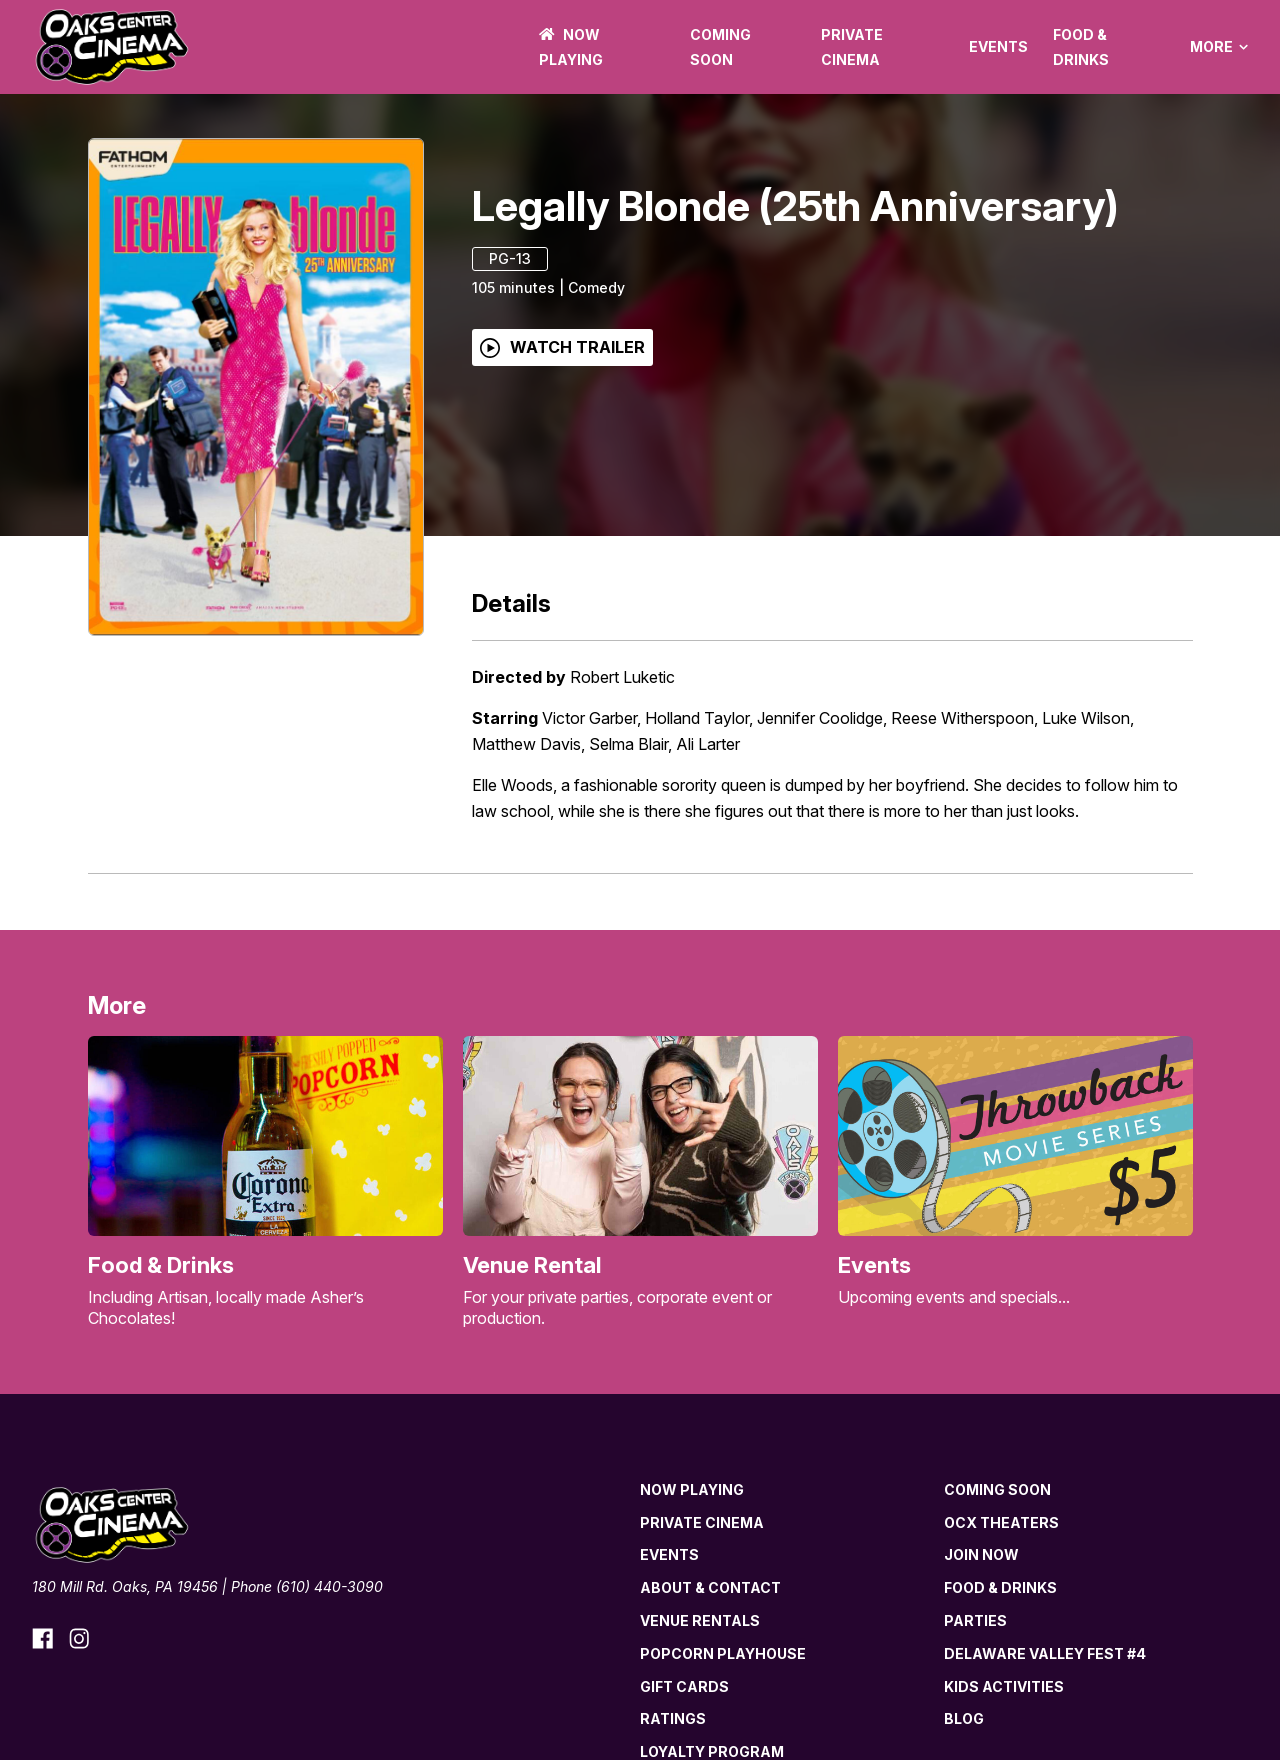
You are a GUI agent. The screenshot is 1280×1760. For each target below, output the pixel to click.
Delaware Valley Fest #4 (1045, 1653)
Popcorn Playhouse (723, 1653)
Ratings (673, 1718)
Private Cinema (702, 1522)
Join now (981, 1554)
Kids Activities (1004, 1686)
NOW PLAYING (692, 1489)
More (1219, 47)
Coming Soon (997, 1489)
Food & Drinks (1000, 1587)
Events (998, 46)
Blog (964, 1718)
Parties (975, 1620)
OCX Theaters (1001, 1522)
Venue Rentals (700, 1620)
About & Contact (710, 1587)
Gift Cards (684, 1686)
